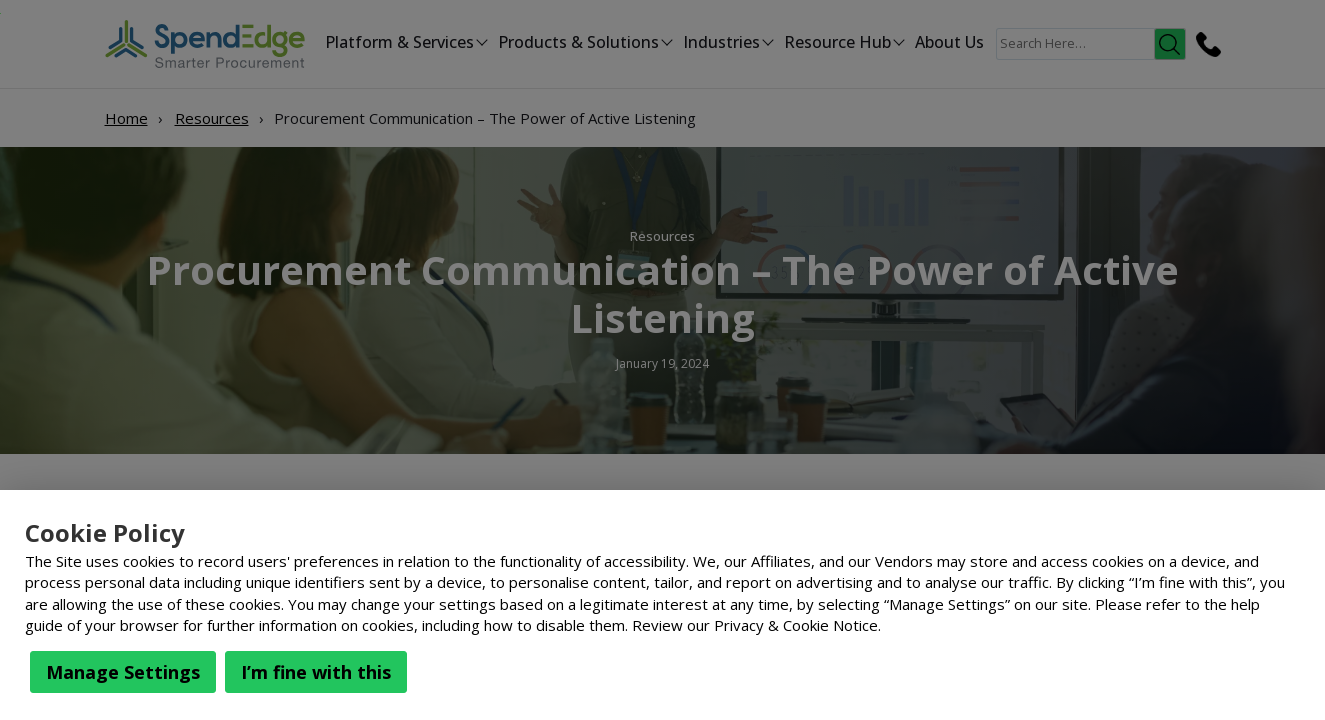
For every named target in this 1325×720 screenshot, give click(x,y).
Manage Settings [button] (123, 672)
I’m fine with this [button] (316, 672)
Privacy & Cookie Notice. (797, 625)
